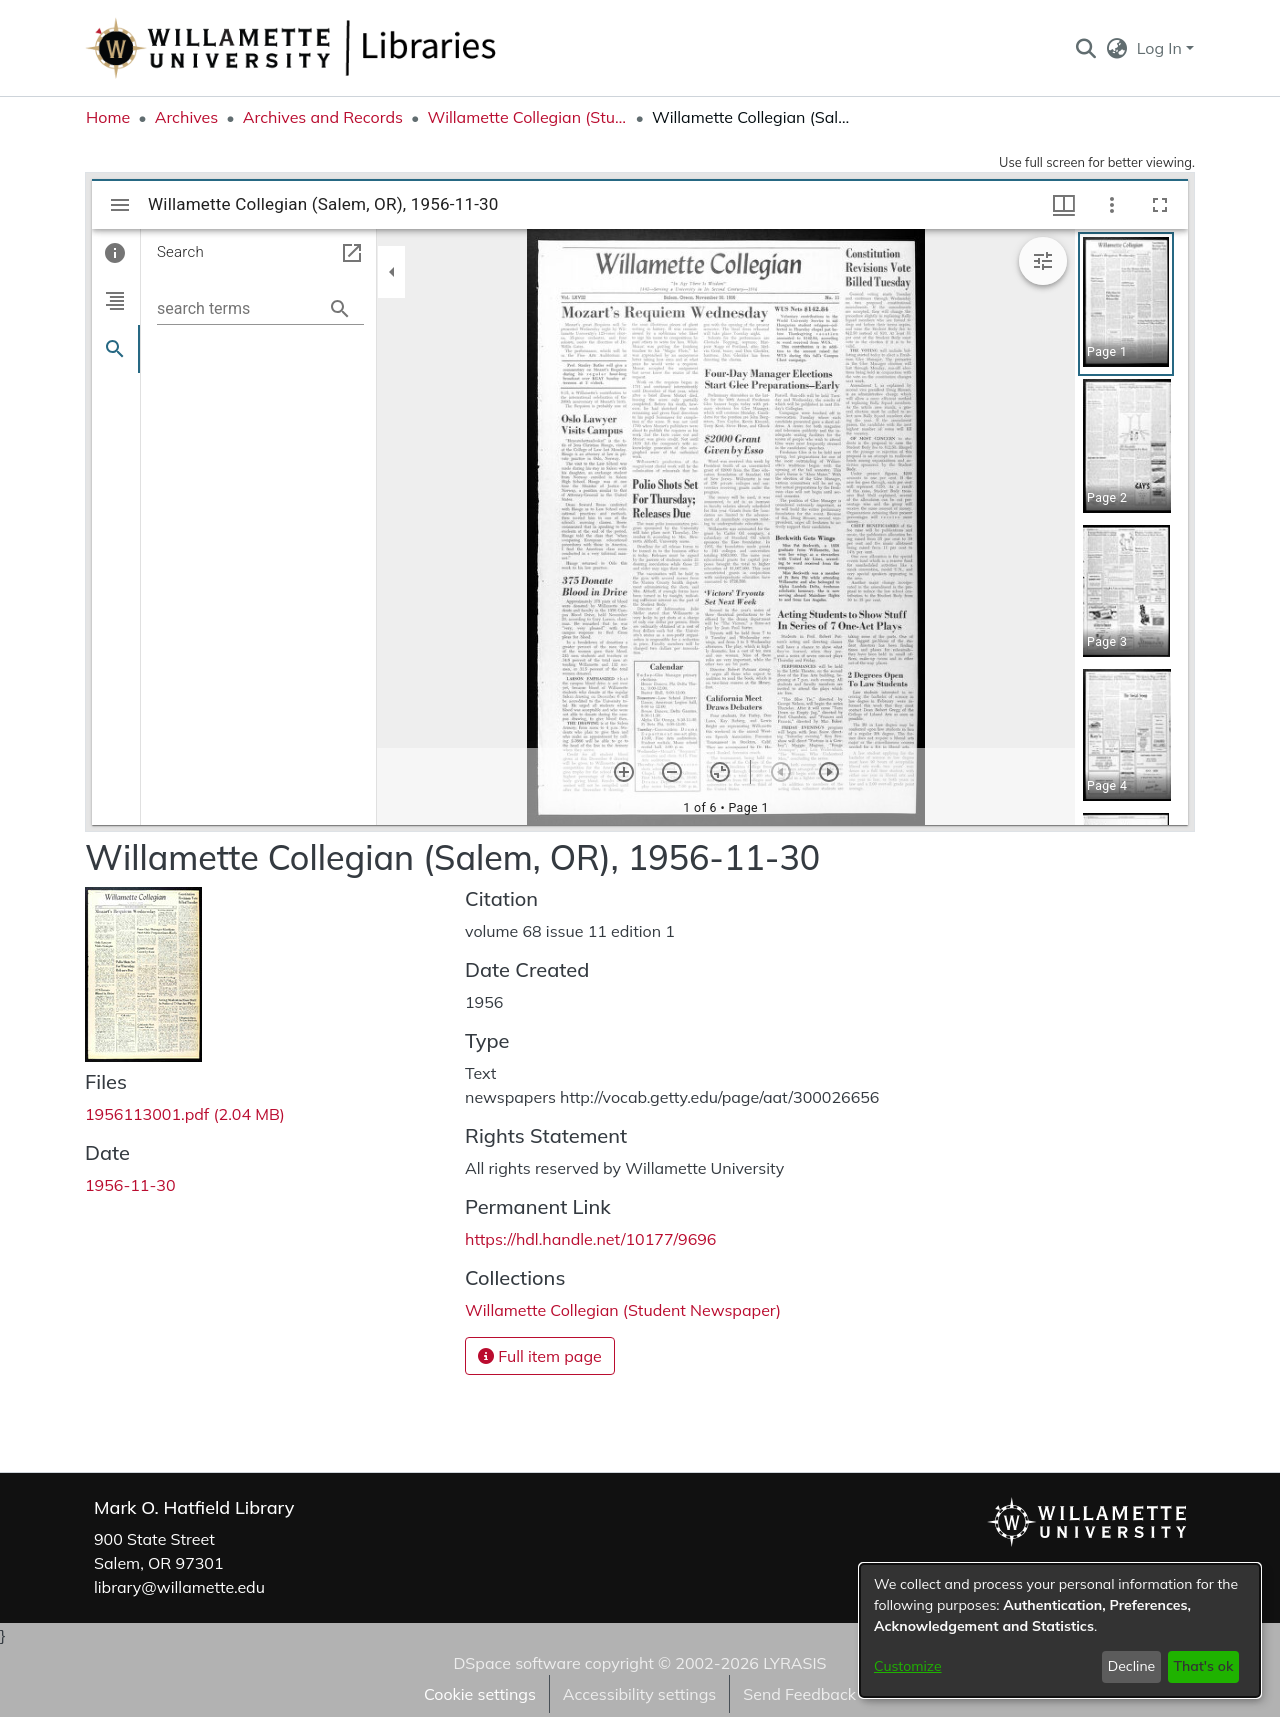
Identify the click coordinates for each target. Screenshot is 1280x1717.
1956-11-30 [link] (130, 1185)
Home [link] (108, 117)
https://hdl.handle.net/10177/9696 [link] (590, 1239)
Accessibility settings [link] (639, 1694)
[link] (185, 1114)
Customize (908, 1666)
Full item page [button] (540, 1356)
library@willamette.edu (179, 1587)
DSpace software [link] (516, 1663)
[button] (1085, 48)
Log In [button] (1161, 48)
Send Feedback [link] (799, 1694)
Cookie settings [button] (480, 1694)
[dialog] (1060, 1630)
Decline (1132, 1666)
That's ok (1203, 1666)
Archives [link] (187, 117)
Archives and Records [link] (323, 117)
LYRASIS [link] (794, 1663)
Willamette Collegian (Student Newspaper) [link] (527, 117)
